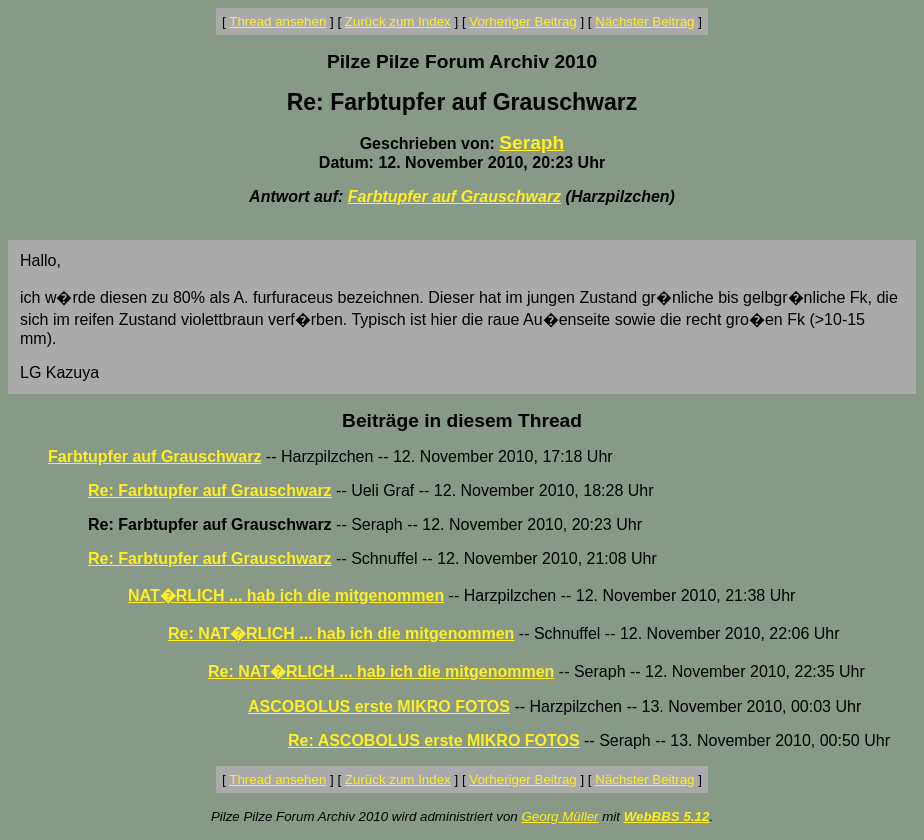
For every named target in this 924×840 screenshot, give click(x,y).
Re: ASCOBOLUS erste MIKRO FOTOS (434, 740)
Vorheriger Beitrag (522, 21)
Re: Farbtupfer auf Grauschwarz (210, 490)
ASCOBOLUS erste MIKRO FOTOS (379, 706)
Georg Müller (559, 816)
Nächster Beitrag (644, 21)
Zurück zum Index (398, 21)
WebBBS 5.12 (667, 816)
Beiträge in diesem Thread (462, 420)
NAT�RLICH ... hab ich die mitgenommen (286, 595)
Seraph (531, 142)
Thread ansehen (277, 21)
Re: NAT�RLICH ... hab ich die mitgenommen (341, 633)
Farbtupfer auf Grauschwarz (454, 196)
